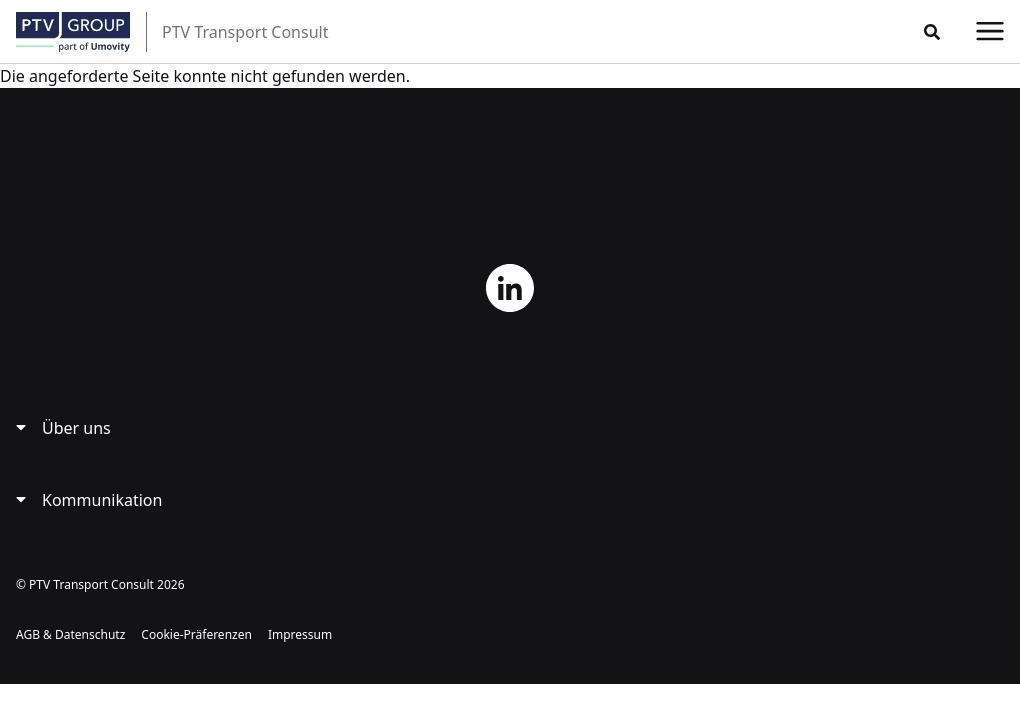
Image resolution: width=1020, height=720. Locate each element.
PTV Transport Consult (245, 32)
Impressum (300, 634)
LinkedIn (510, 288)
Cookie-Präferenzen (196, 634)
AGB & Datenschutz (70, 634)
